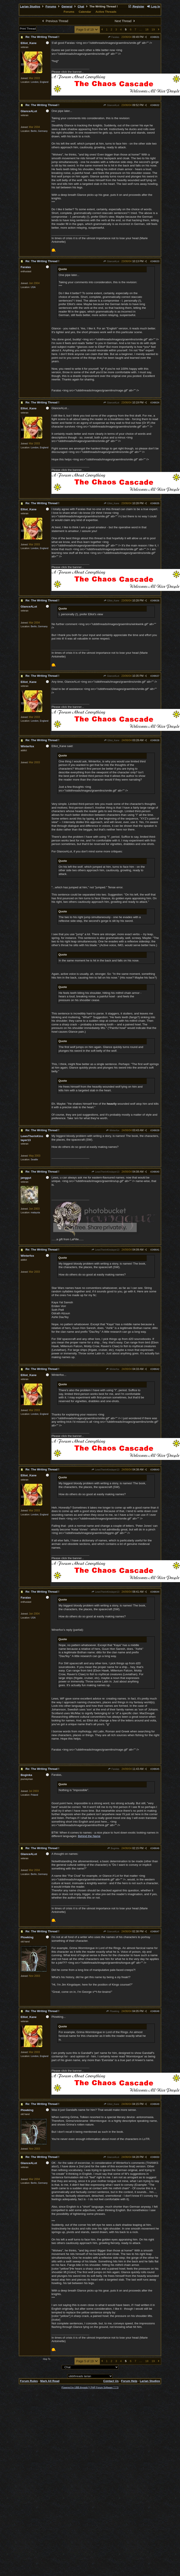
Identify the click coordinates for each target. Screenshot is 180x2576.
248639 (155, 1130)
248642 (155, 1369)
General (67, 6)
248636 (155, 600)
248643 (155, 1469)
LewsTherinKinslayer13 (105, 1171)
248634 (155, 402)
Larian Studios (30, 6)
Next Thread (125, 21)
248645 (155, 1769)
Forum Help (129, 2381)
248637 (155, 676)
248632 (155, 105)
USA (33, 287)
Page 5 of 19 (87, 29)
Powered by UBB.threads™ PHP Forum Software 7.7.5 (90, 2387)
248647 (155, 1931)
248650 (155, 2157)
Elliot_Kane (111, 503)
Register (136, 6)
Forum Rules (29, 2381)
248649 (155, 2104)
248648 (155, 2011)
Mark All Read (50, 2381)
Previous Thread (54, 21)
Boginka (113, 1848)
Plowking (112, 2011)
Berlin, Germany (39, 131)
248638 (155, 740)
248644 (155, 1591)
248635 (155, 503)
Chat (81, 6)
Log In (153, 6)
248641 (155, 1249)
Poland (34, 1794)
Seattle (34, 1159)
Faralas (113, 37)
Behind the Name (89, 1836)
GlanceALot (111, 105)
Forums (51, 6)
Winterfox (112, 1130)
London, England (39, 82)
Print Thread (28, 28)
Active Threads (105, 11)
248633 (155, 261)
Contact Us (111, 2381)
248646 (155, 1848)
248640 (155, 1171)
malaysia (35, 1212)
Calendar (85, 11)
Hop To (46, 2359)
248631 (155, 37)
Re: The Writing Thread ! (42, 37)
